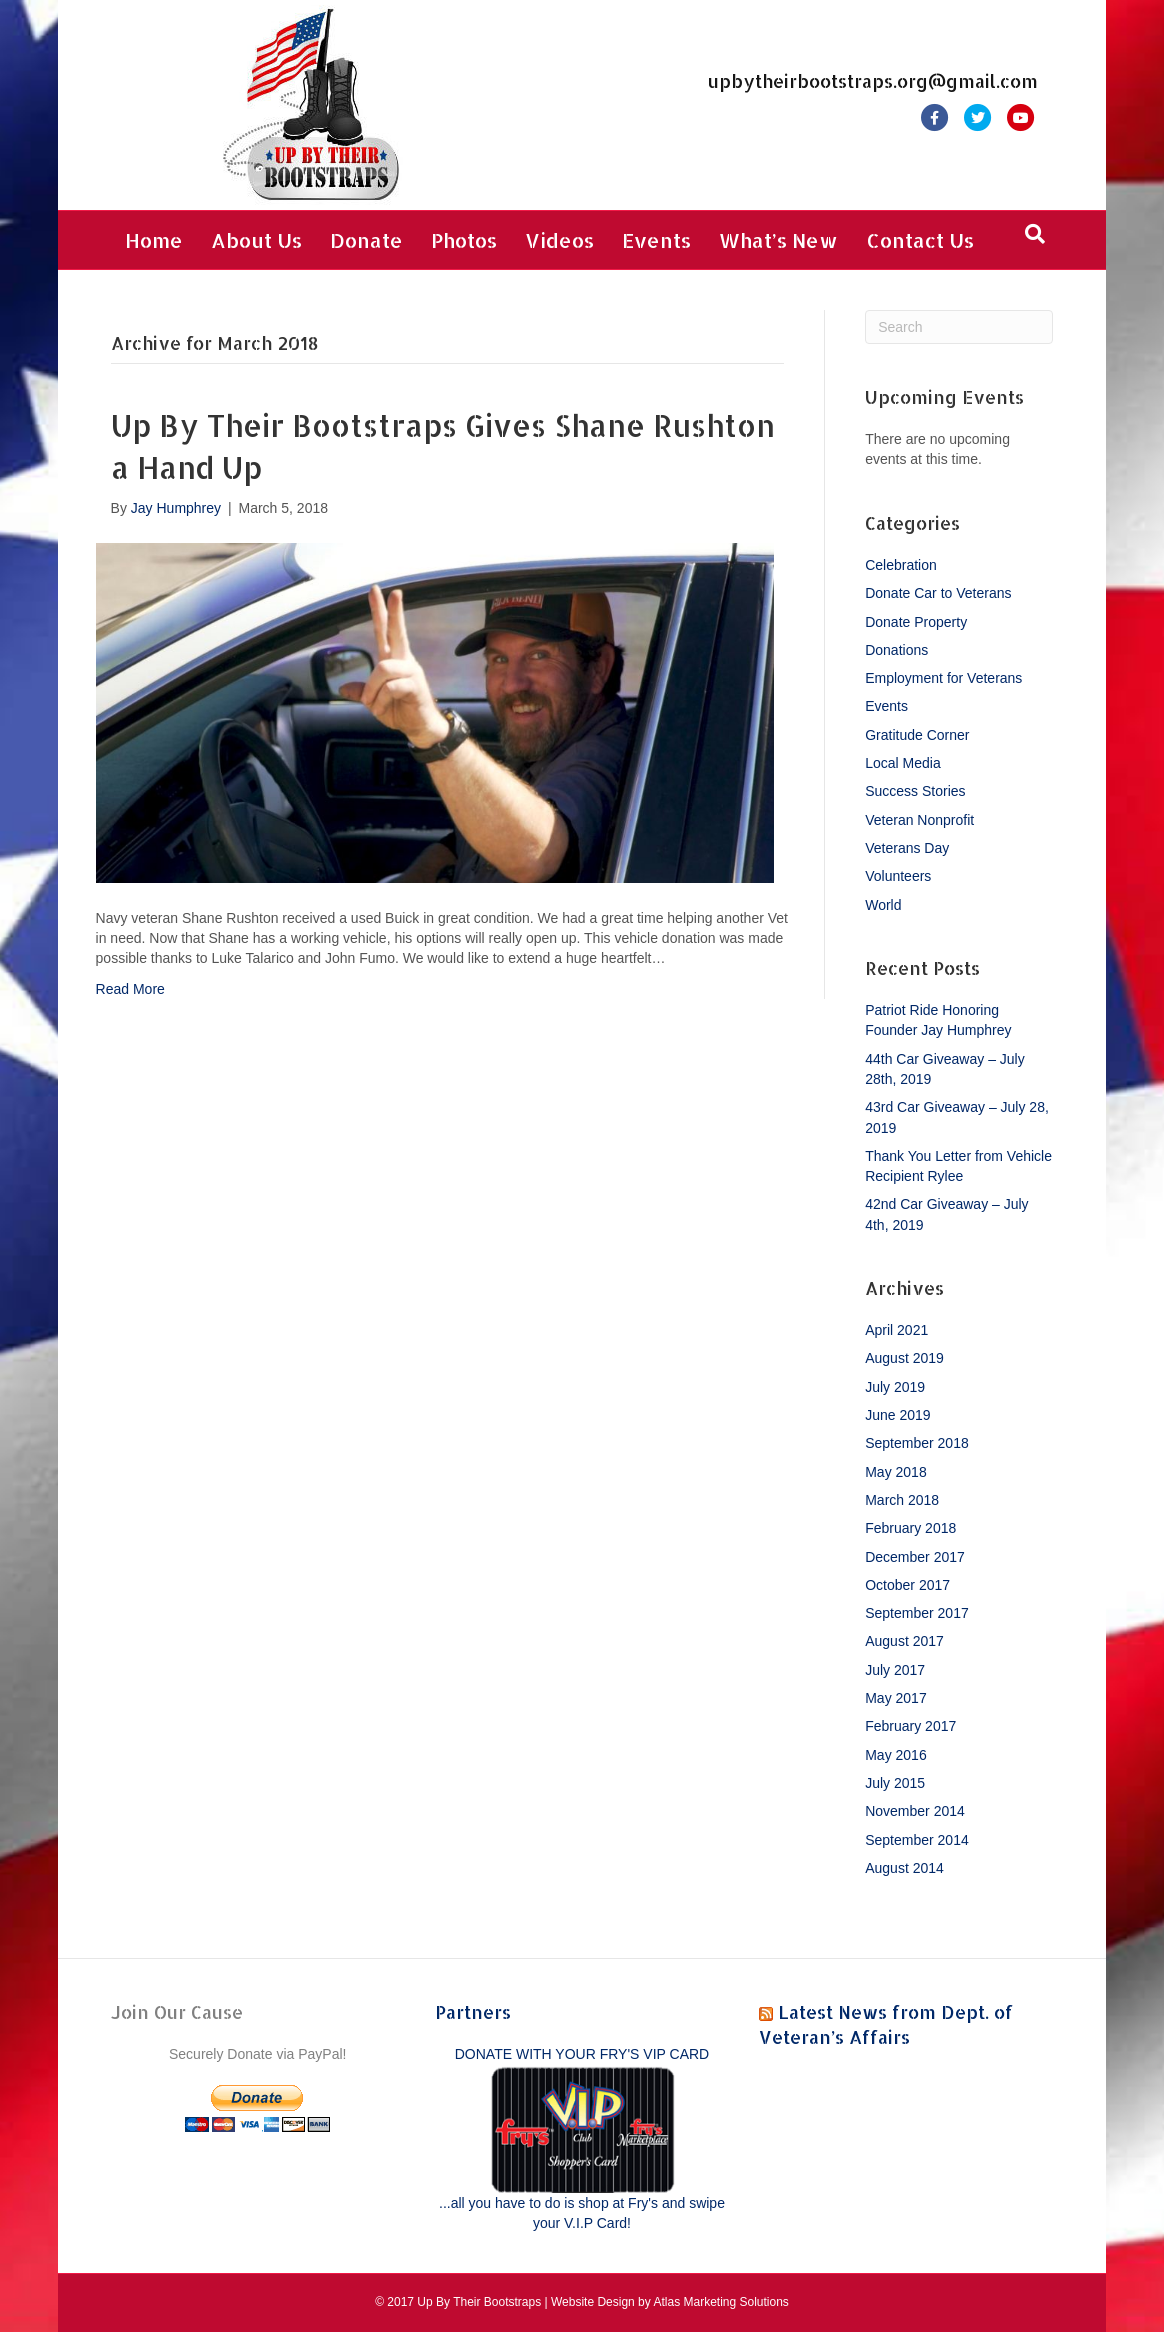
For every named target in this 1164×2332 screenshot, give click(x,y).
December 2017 (915, 1557)
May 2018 (895, 1472)
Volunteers (898, 876)
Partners (473, 2011)
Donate (366, 240)
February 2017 (910, 1726)
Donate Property (916, 622)
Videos (559, 240)
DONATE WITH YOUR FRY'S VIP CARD (582, 2054)
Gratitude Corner (917, 735)
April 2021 (896, 1330)
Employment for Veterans (943, 678)
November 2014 (915, 1811)
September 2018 (917, 1443)
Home (154, 240)
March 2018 (902, 1500)
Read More (130, 989)
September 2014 (917, 1840)
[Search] (1035, 234)
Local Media (903, 763)
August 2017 (904, 1641)
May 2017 (895, 1698)
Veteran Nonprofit (919, 820)
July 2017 (895, 1670)
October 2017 (907, 1585)
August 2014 (904, 1868)
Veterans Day (907, 848)
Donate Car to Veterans (938, 593)
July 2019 (895, 1387)
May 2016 (895, 1755)
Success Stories (915, 791)
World (883, 905)
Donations (896, 650)
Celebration (901, 565)
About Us (256, 240)
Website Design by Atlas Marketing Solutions (670, 2302)
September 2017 (917, 1613)
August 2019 (904, 1358)
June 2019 (897, 1415)
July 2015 (895, 1783)
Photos (464, 240)
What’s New (778, 240)
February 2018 (910, 1528)
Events (656, 240)
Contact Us (920, 240)
